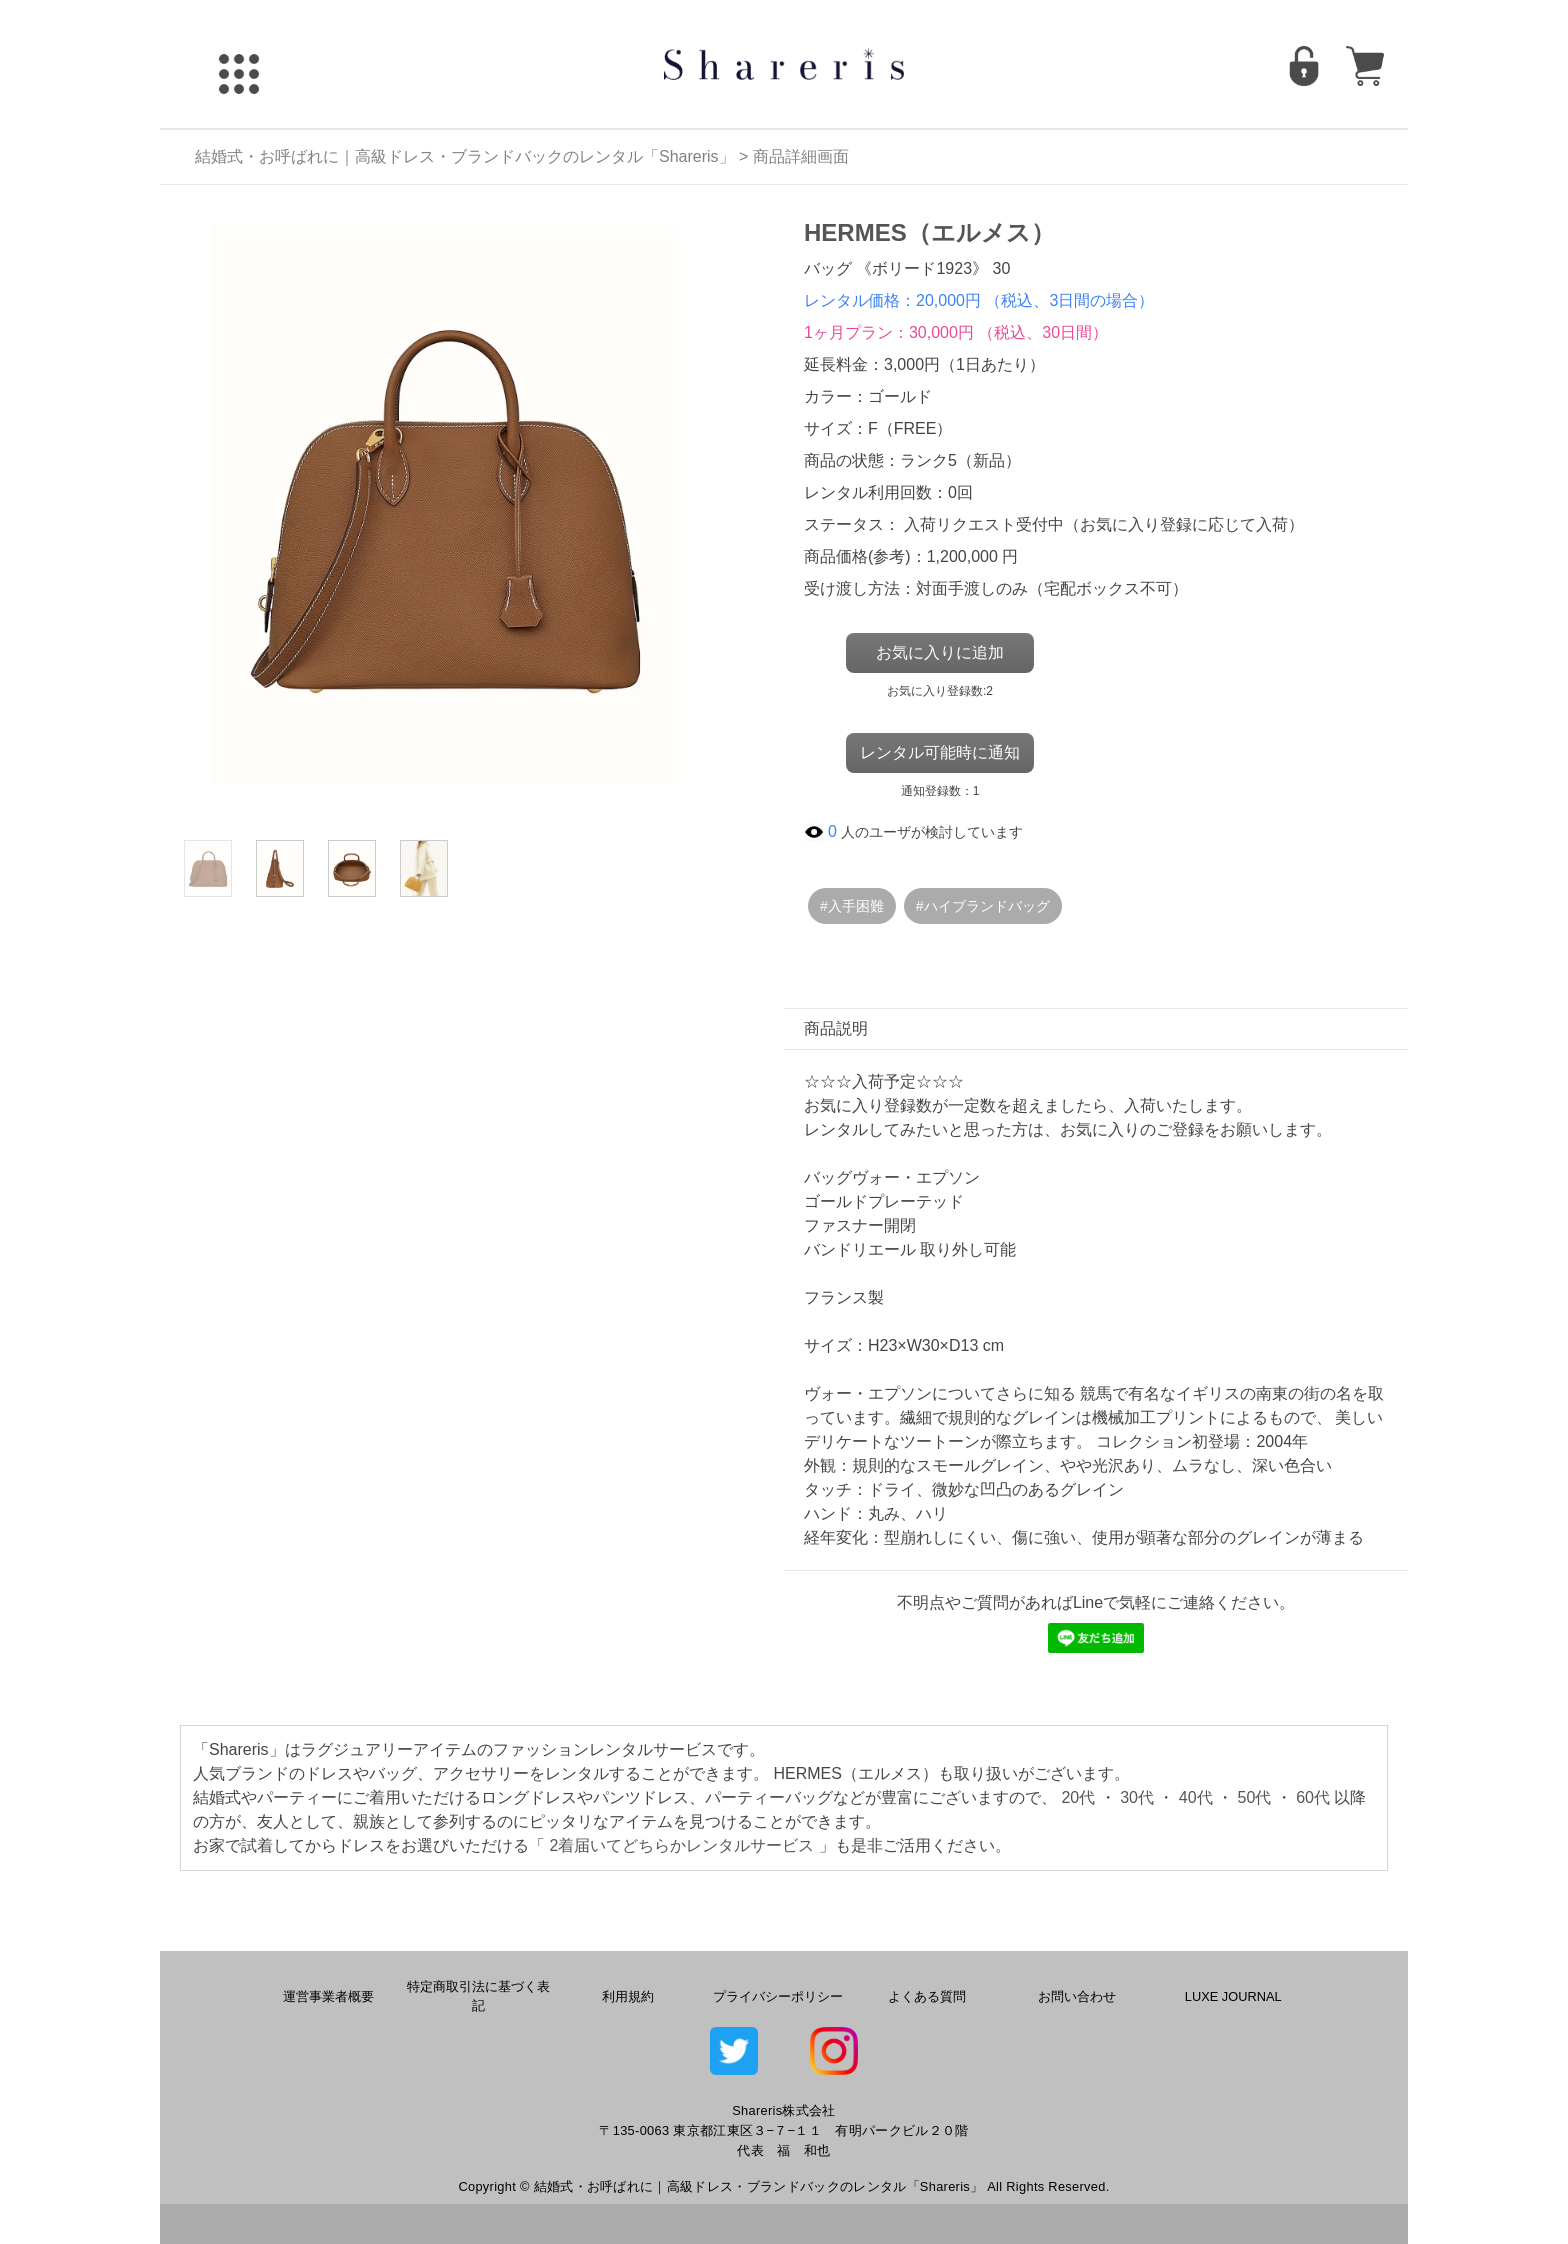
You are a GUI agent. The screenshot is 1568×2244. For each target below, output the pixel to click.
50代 (1255, 1797)
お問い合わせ (1077, 1996)
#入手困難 (852, 906)
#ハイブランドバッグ (983, 906)
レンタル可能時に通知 (940, 752)
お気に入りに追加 (940, 652)
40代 (1196, 1797)
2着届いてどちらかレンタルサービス (681, 1845)
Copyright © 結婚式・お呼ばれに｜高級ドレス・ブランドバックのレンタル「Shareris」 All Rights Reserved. (783, 2186)
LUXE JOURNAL (1233, 1996)
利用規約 (628, 1996)
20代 (1078, 1797)
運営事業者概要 (328, 1996)
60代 (1313, 1797)
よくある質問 (927, 1996)
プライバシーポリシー (778, 1996)
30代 (1137, 1797)
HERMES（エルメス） (929, 232)
